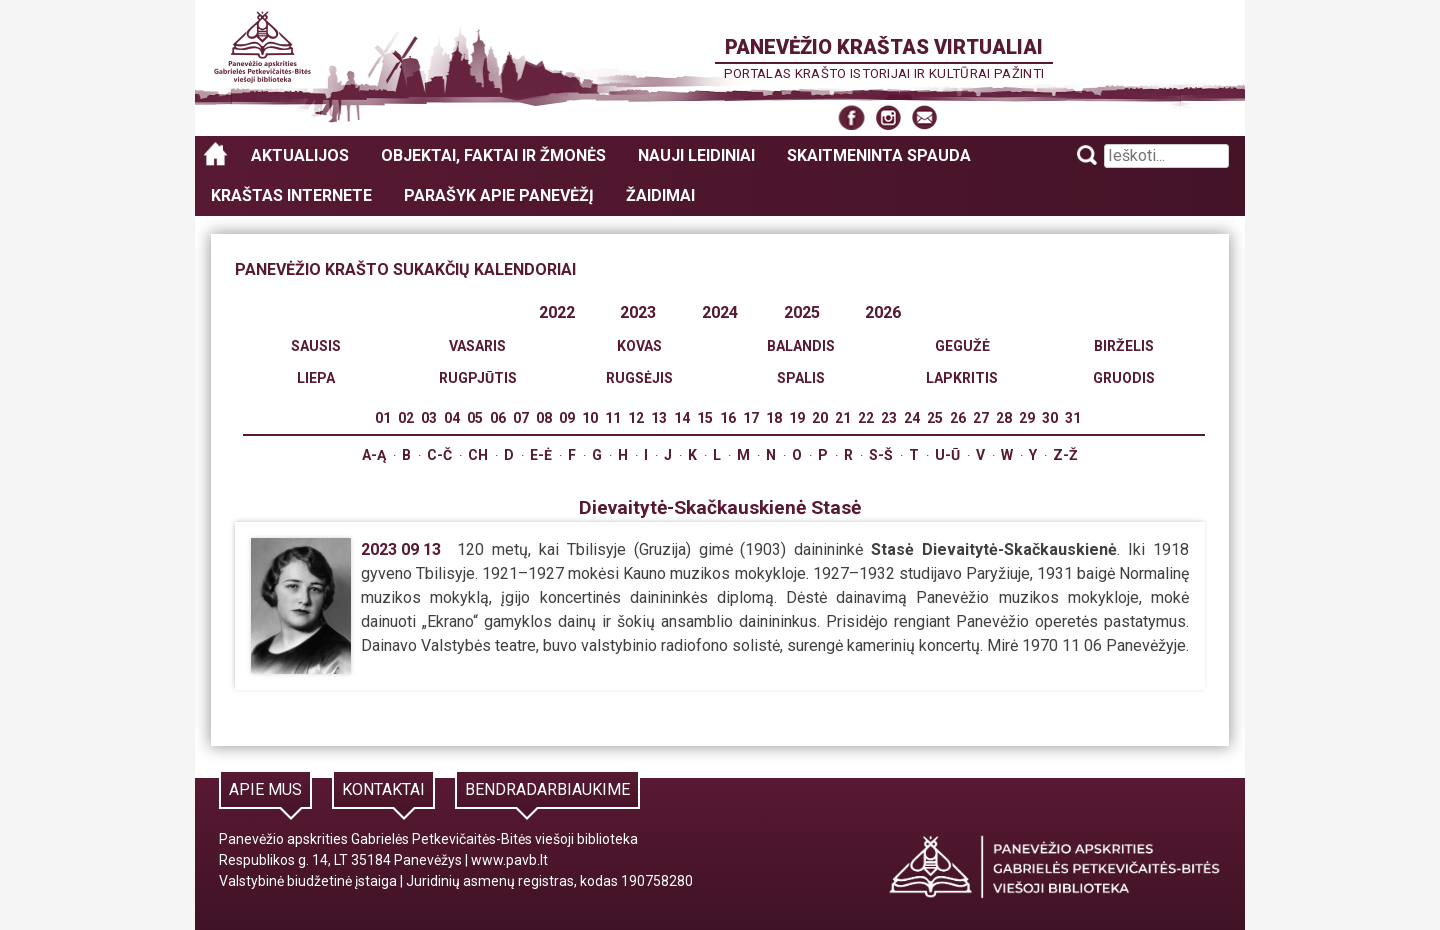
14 (682, 418)
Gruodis (1124, 378)
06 (498, 418)
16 (728, 418)
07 (521, 418)
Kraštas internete (291, 195)
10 (590, 418)
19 (797, 418)
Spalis (801, 378)
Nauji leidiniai (696, 155)
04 (452, 418)
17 (751, 418)
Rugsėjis (639, 378)
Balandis (801, 346)
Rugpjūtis (478, 378)
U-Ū (947, 455)
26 (958, 418)
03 (429, 418)
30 (1050, 418)
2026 (883, 312)
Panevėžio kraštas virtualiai (884, 47)
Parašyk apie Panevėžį (499, 195)
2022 (557, 312)
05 (475, 418)
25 (935, 418)
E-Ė (541, 455)
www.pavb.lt (509, 860)
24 (912, 418)
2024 (720, 312)
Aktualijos (300, 155)
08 (544, 418)
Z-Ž (1065, 455)
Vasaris (477, 346)
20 (820, 418)
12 (636, 418)
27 (981, 418)
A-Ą (374, 455)
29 (1027, 418)
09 (567, 418)
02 (406, 418)
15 (705, 418)
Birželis (1124, 346)
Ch (478, 455)
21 (843, 418)
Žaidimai (660, 195)
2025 (802, 312)
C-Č (439, 455)
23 (889, 418)
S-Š (881, 455)
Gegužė (962, 346)
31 (1073, 418)
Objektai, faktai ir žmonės (493, 155)
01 (383, 418)
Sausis (316, 346)
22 (866, 418)
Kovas (639, 346)
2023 (638, 312)
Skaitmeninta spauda (879, 155)
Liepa (316, 378)
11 (613, 418)
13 (659, 418)
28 (1004, 418)
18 (774, 418)
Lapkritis (962, 378)
